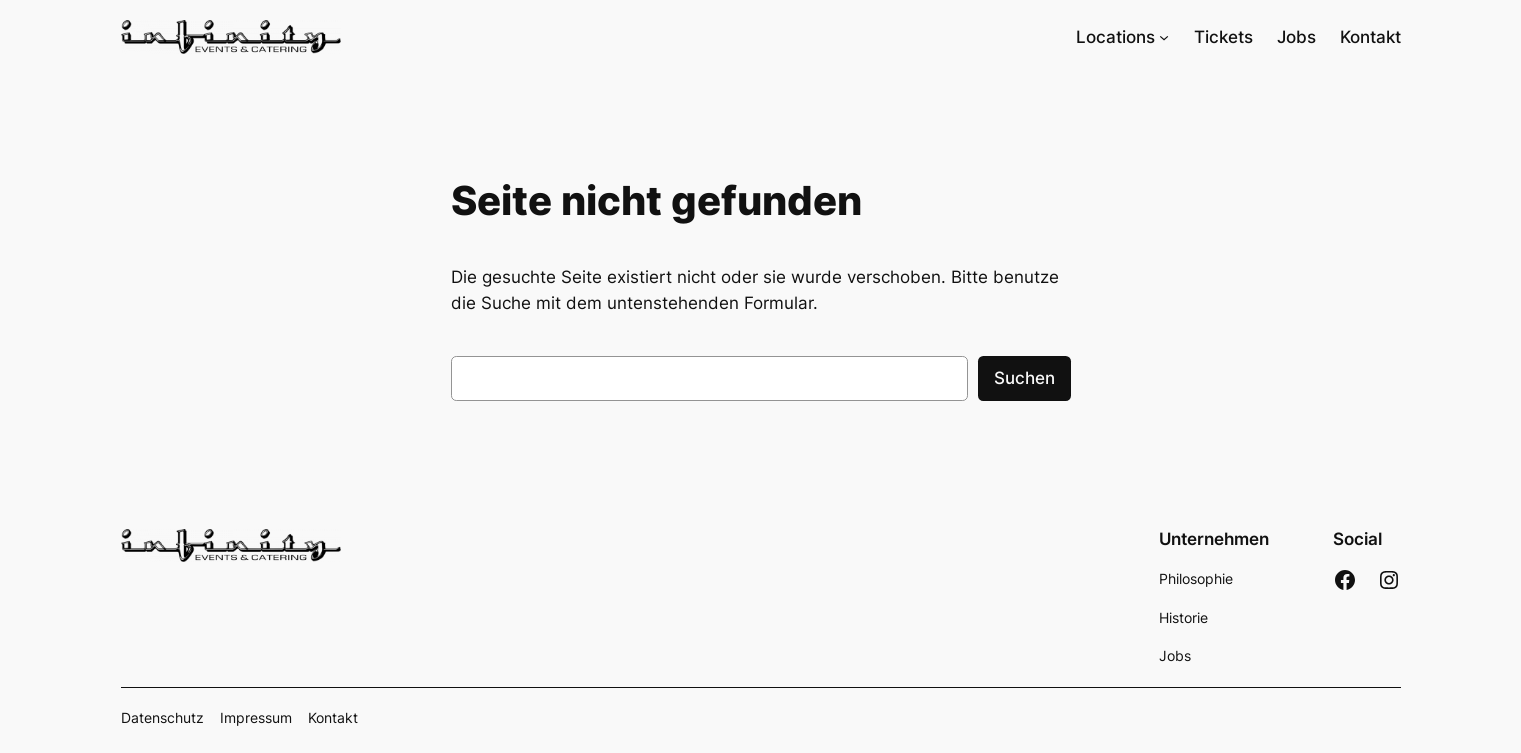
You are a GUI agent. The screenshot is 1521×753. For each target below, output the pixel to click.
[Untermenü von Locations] (1164, 37)
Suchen (1024, 378)
